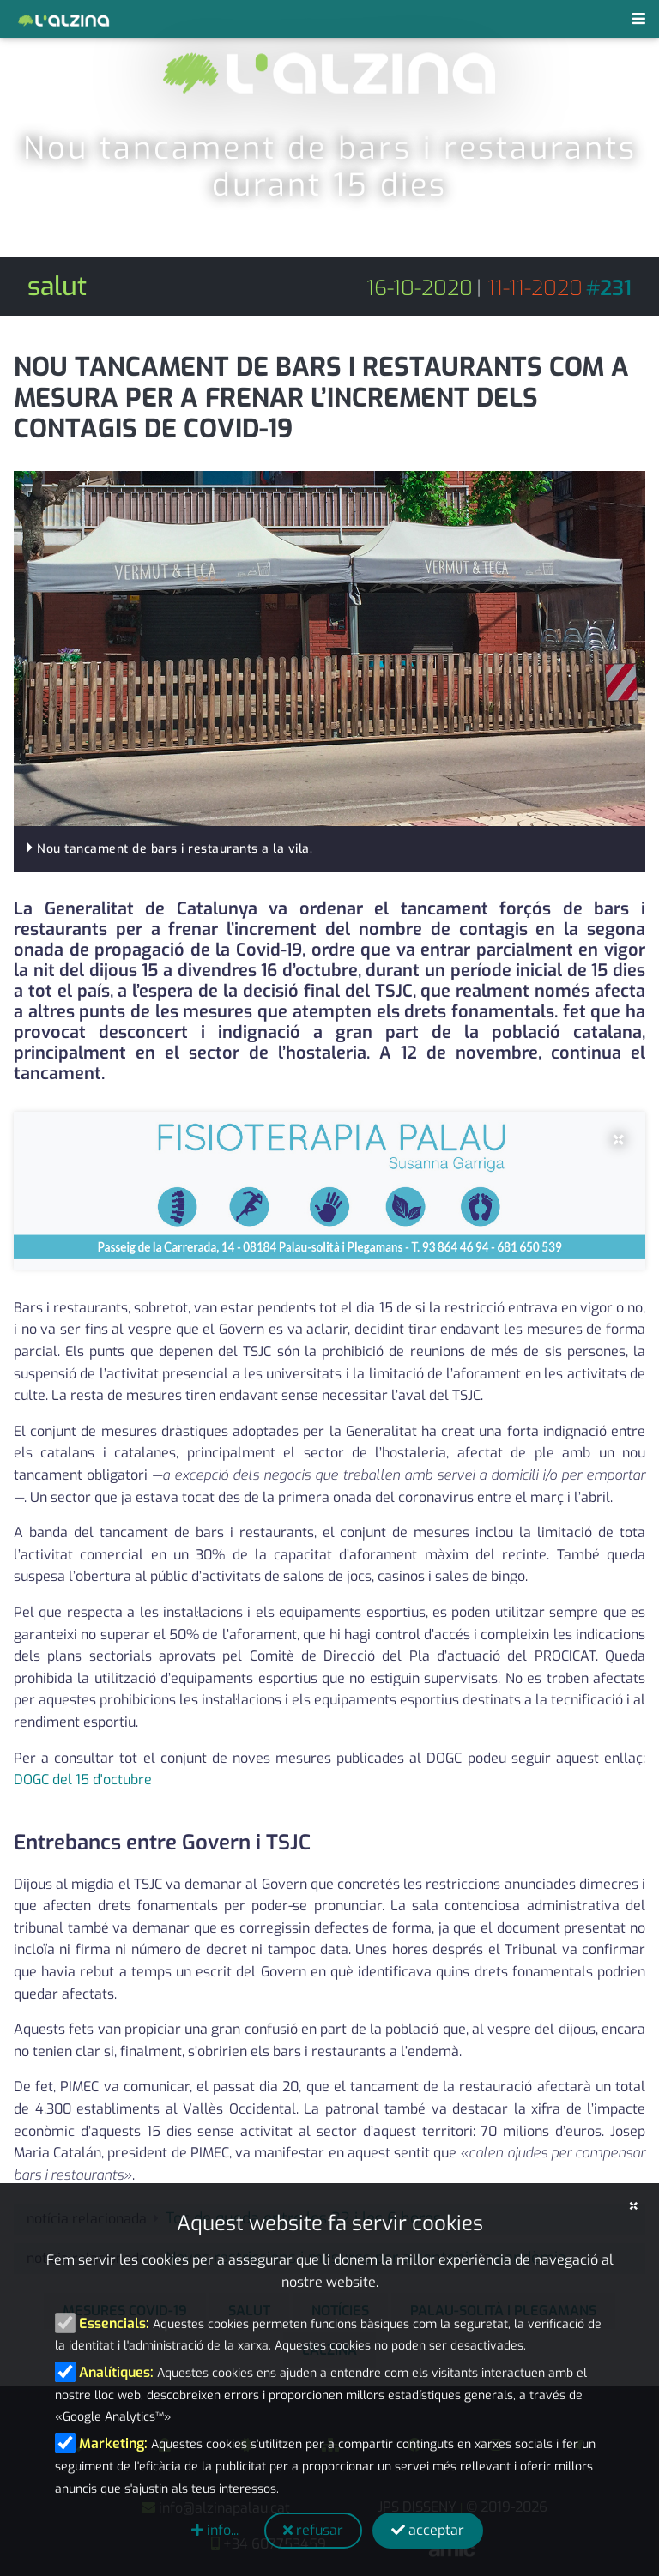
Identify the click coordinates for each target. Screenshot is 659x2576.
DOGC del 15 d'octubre (83, 1780)
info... (215, 2530)
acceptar (427, 2530)
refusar (313, 2530)
